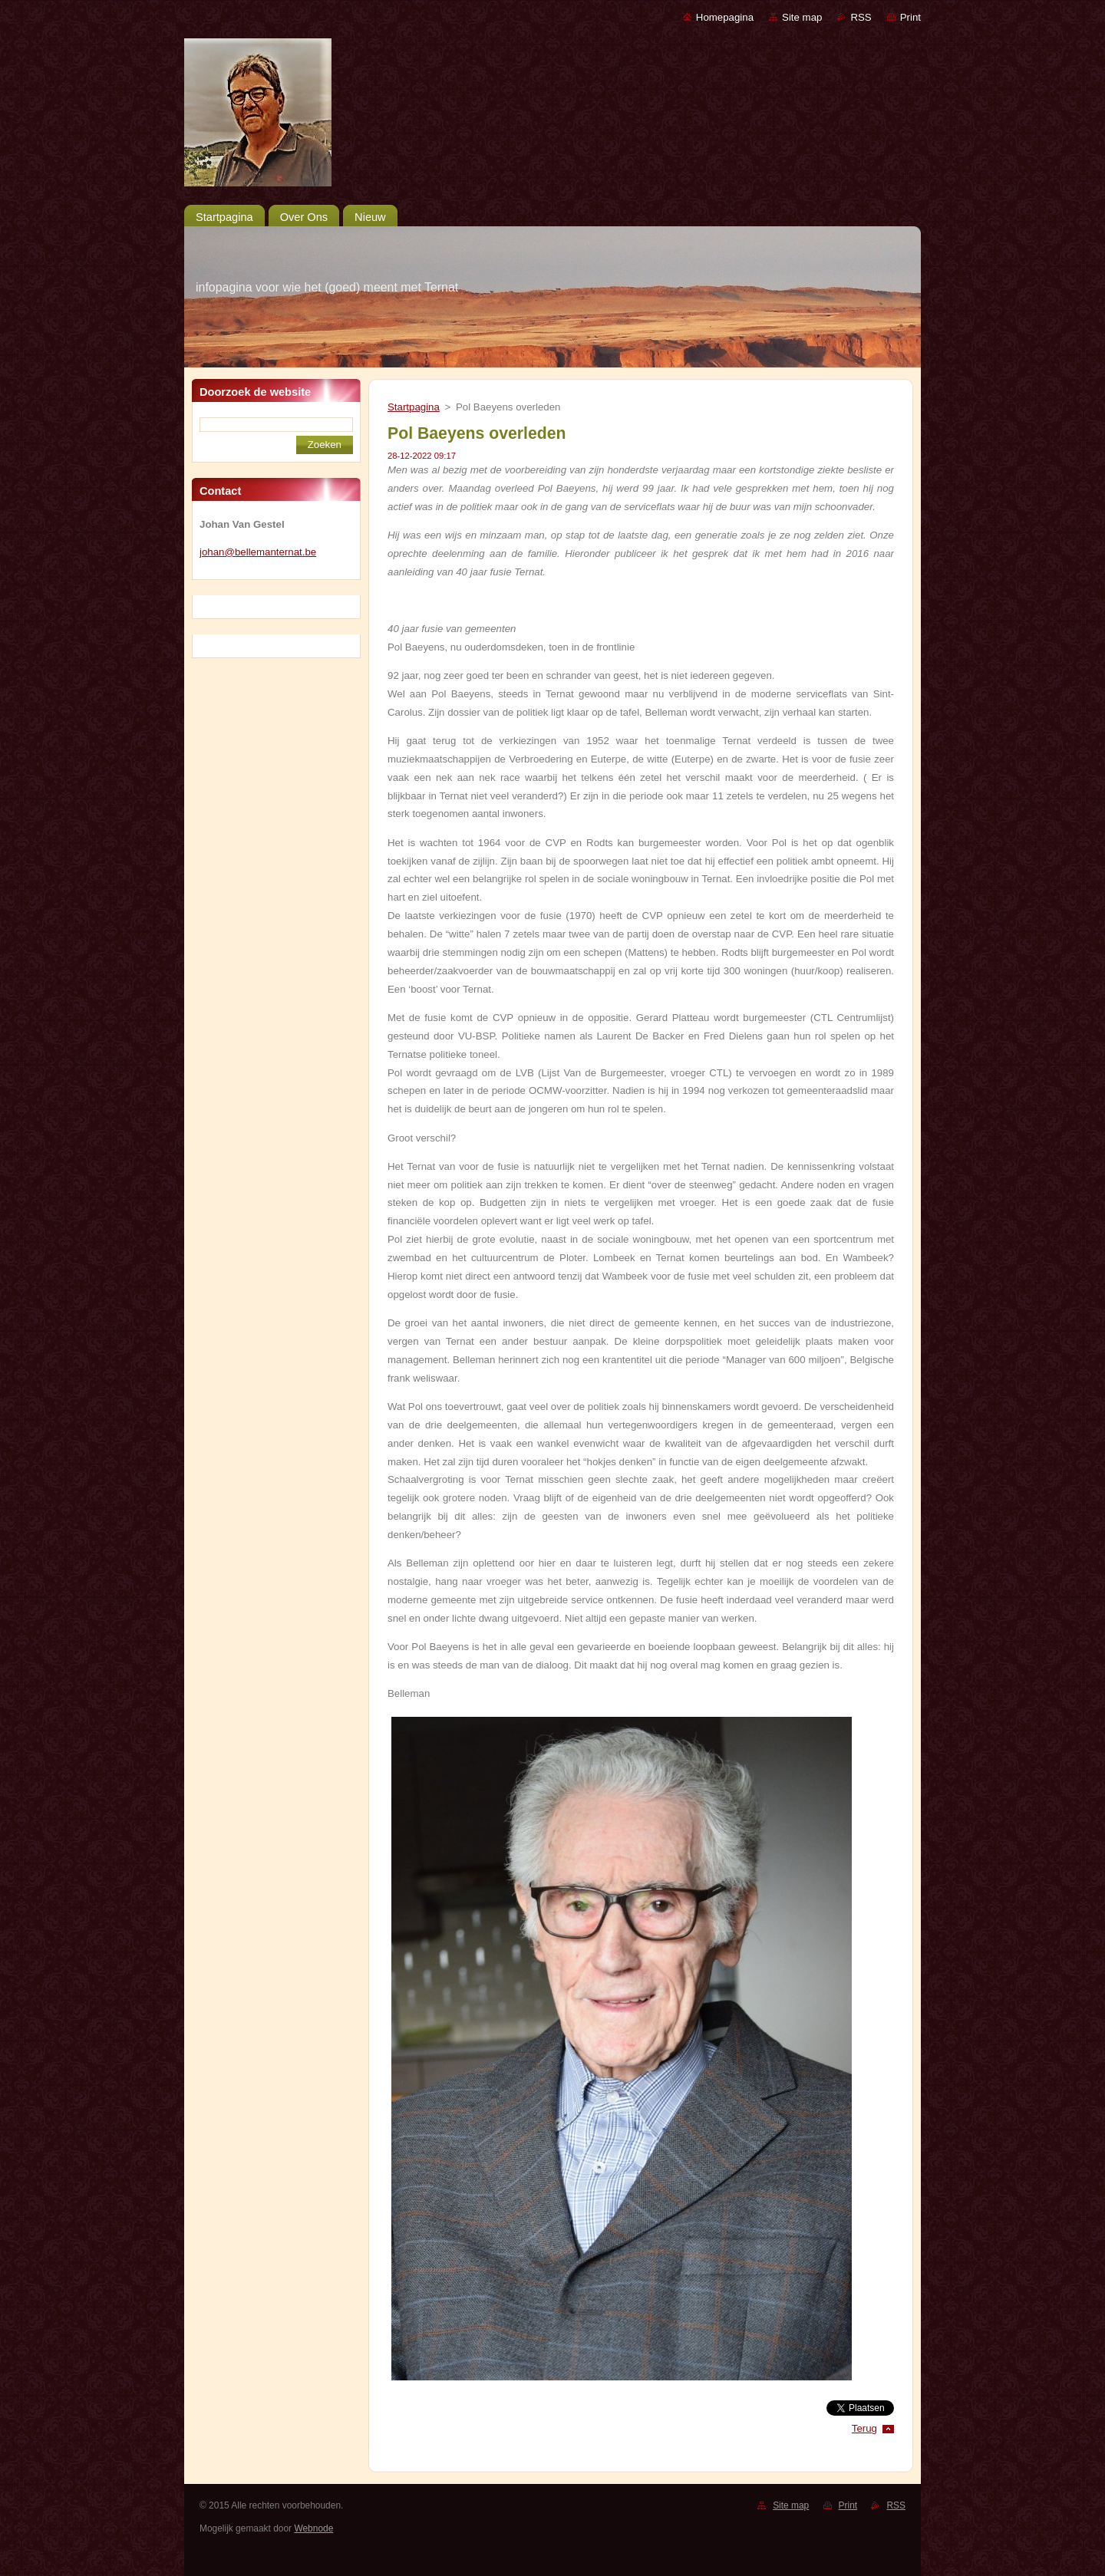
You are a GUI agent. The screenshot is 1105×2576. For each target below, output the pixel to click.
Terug (864, 2428)
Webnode (313, 2528)
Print (910, 17)
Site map (802, 17)
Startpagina (414, 407)
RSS (860, 17)
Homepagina (725, 17)
